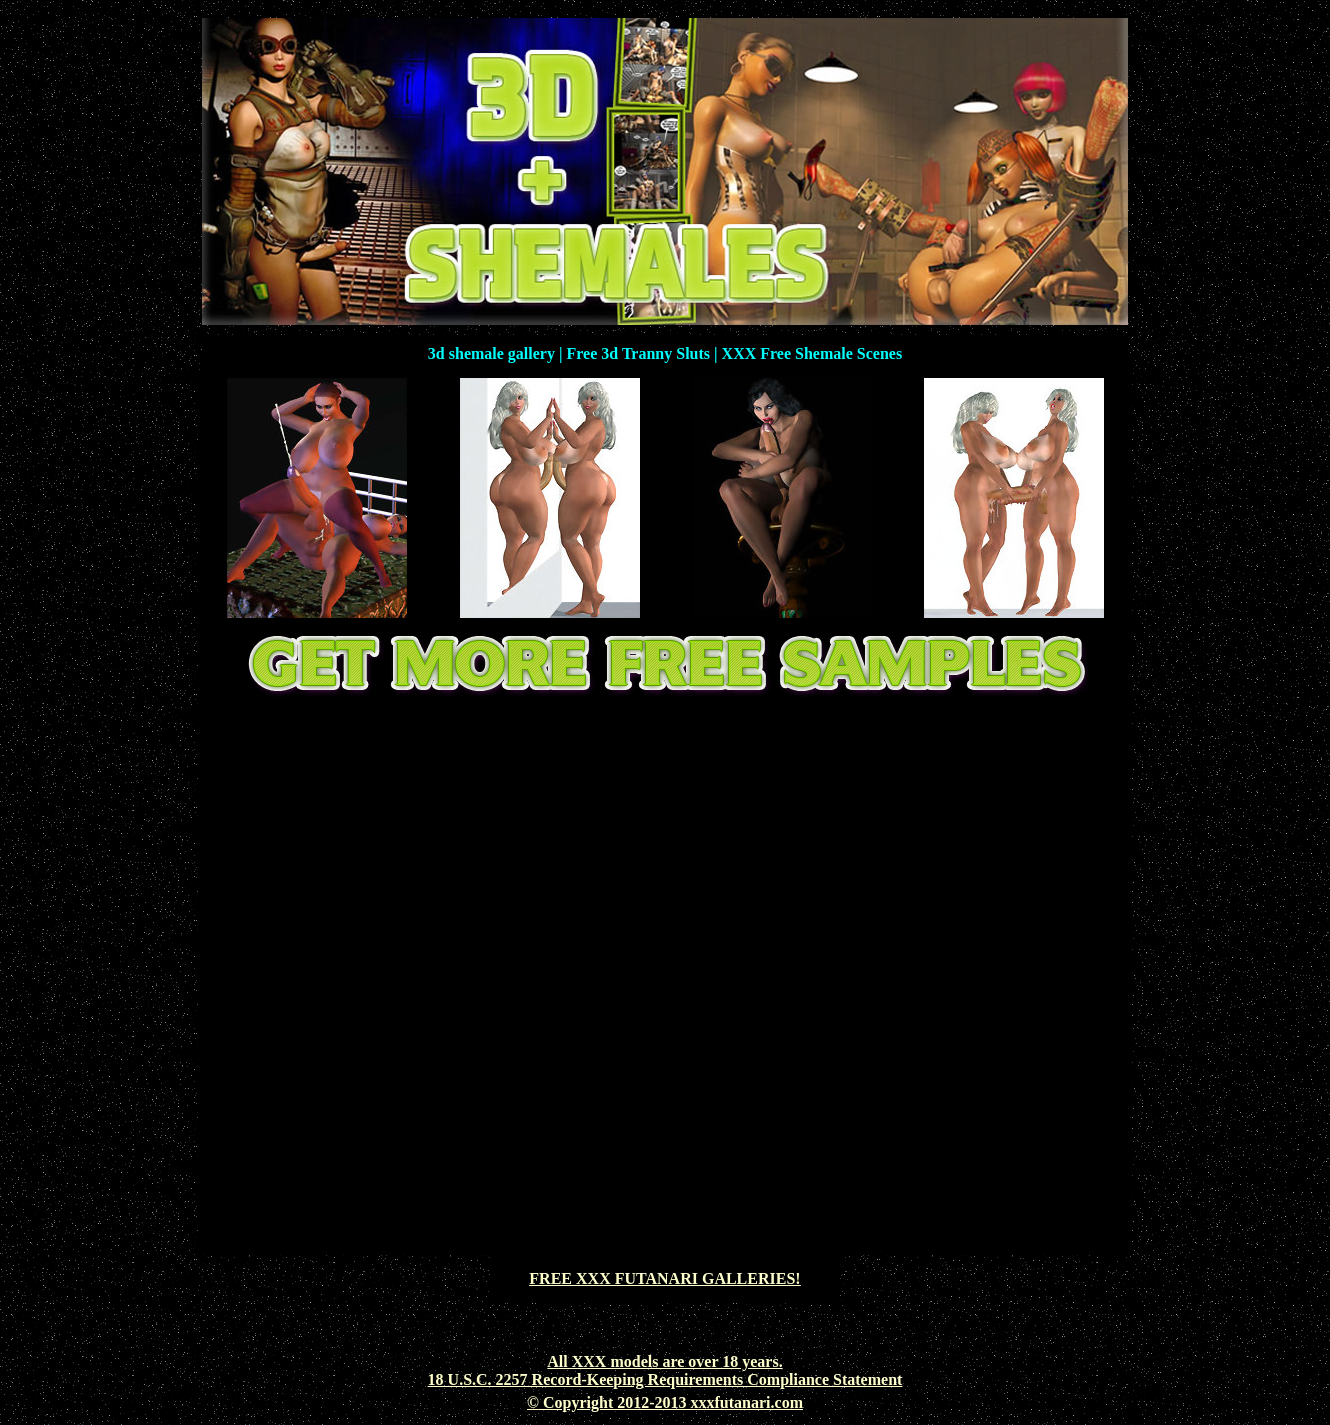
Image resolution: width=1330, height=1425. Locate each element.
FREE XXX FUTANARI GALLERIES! (664, 1278)
